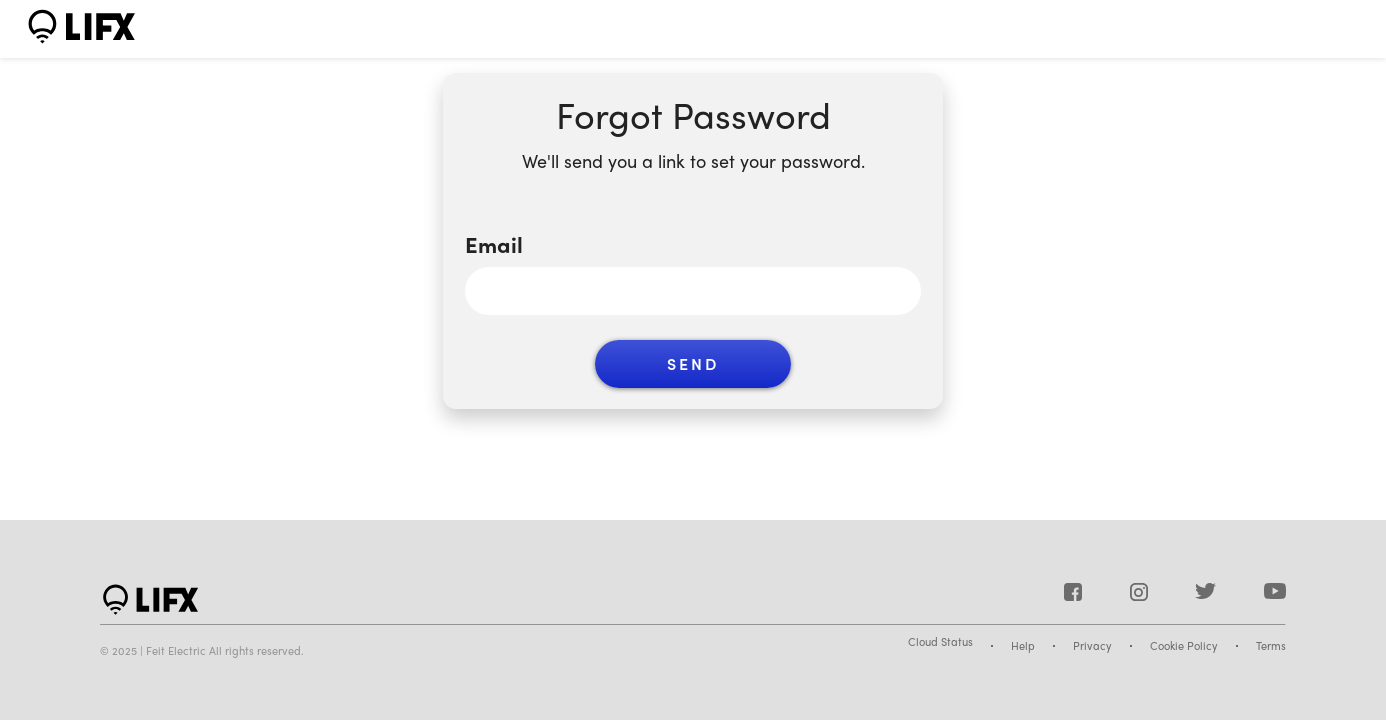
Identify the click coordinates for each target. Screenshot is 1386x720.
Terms (1271, 646)
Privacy (1092, 646)
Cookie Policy (1184, 646)
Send (693, 363)
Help (1023, 646)
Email (494, 244)
